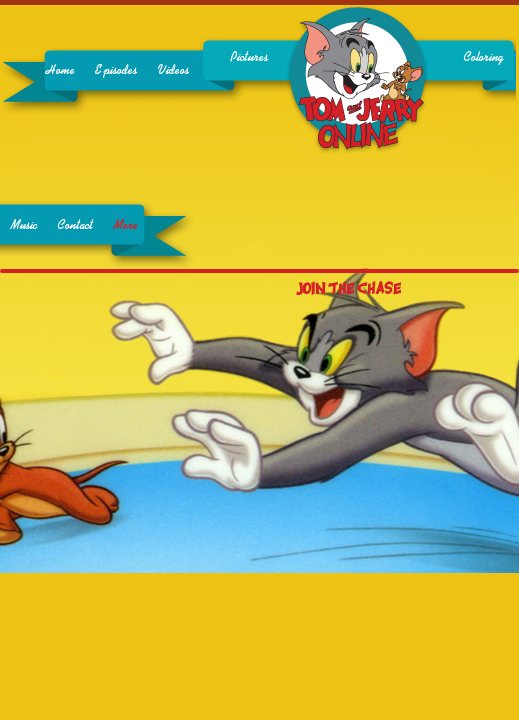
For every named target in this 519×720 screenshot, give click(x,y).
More (125, 225)
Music (23, 225)
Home (60, 70)
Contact (75, 225)
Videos (173, 70)
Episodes (116, 70)
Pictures (249, 57)
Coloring (483, 57)
